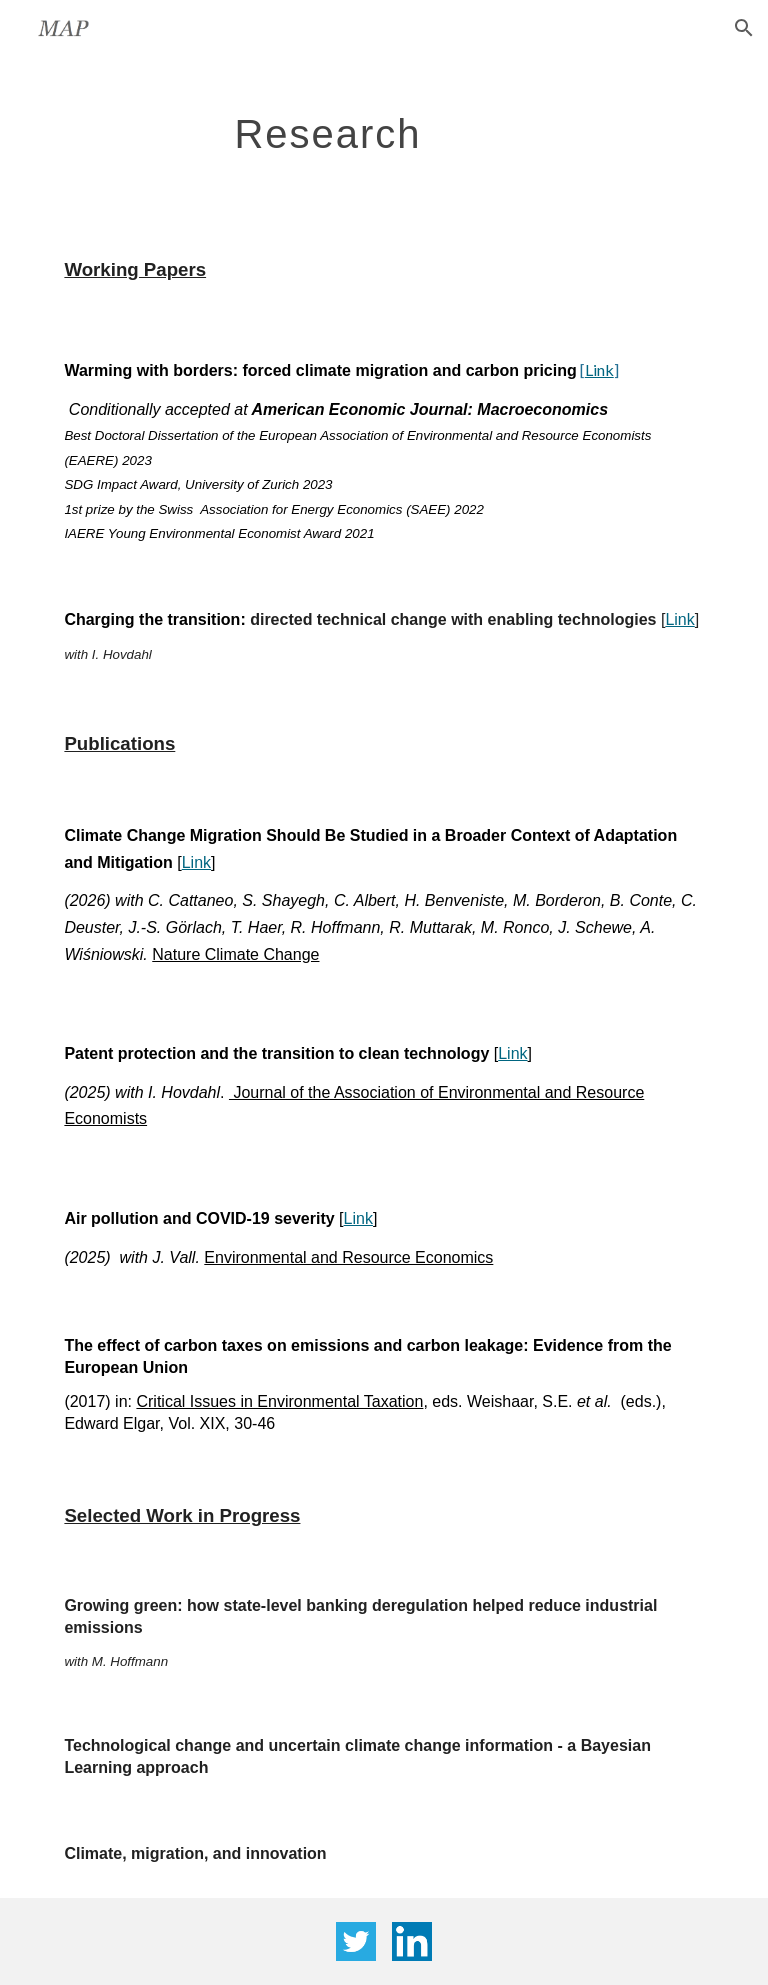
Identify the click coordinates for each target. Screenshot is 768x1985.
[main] (327, 125)
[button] (744, 28)
